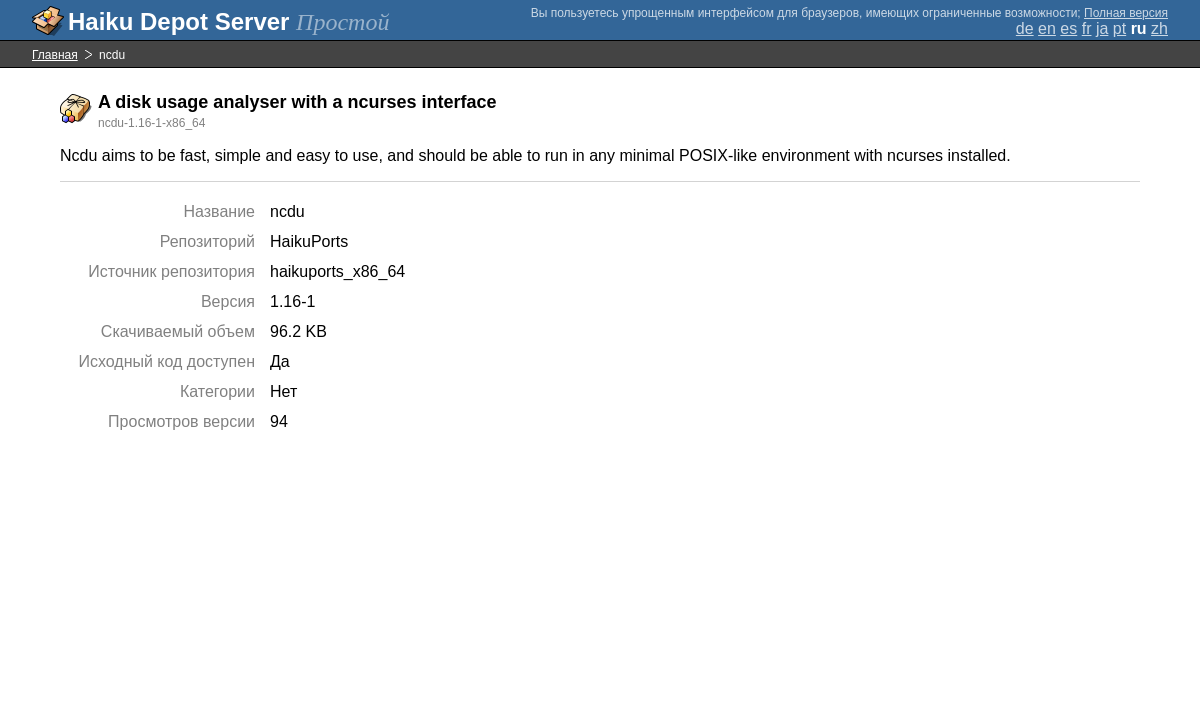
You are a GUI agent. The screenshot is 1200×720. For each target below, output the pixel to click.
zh (1159, 28)
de (1025, 28)
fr (1087, 28)
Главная (55, 55)
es (1068, 28)
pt (1119, 28)
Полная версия (1126, 13)
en (1047, 28)
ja (1102, 28)
